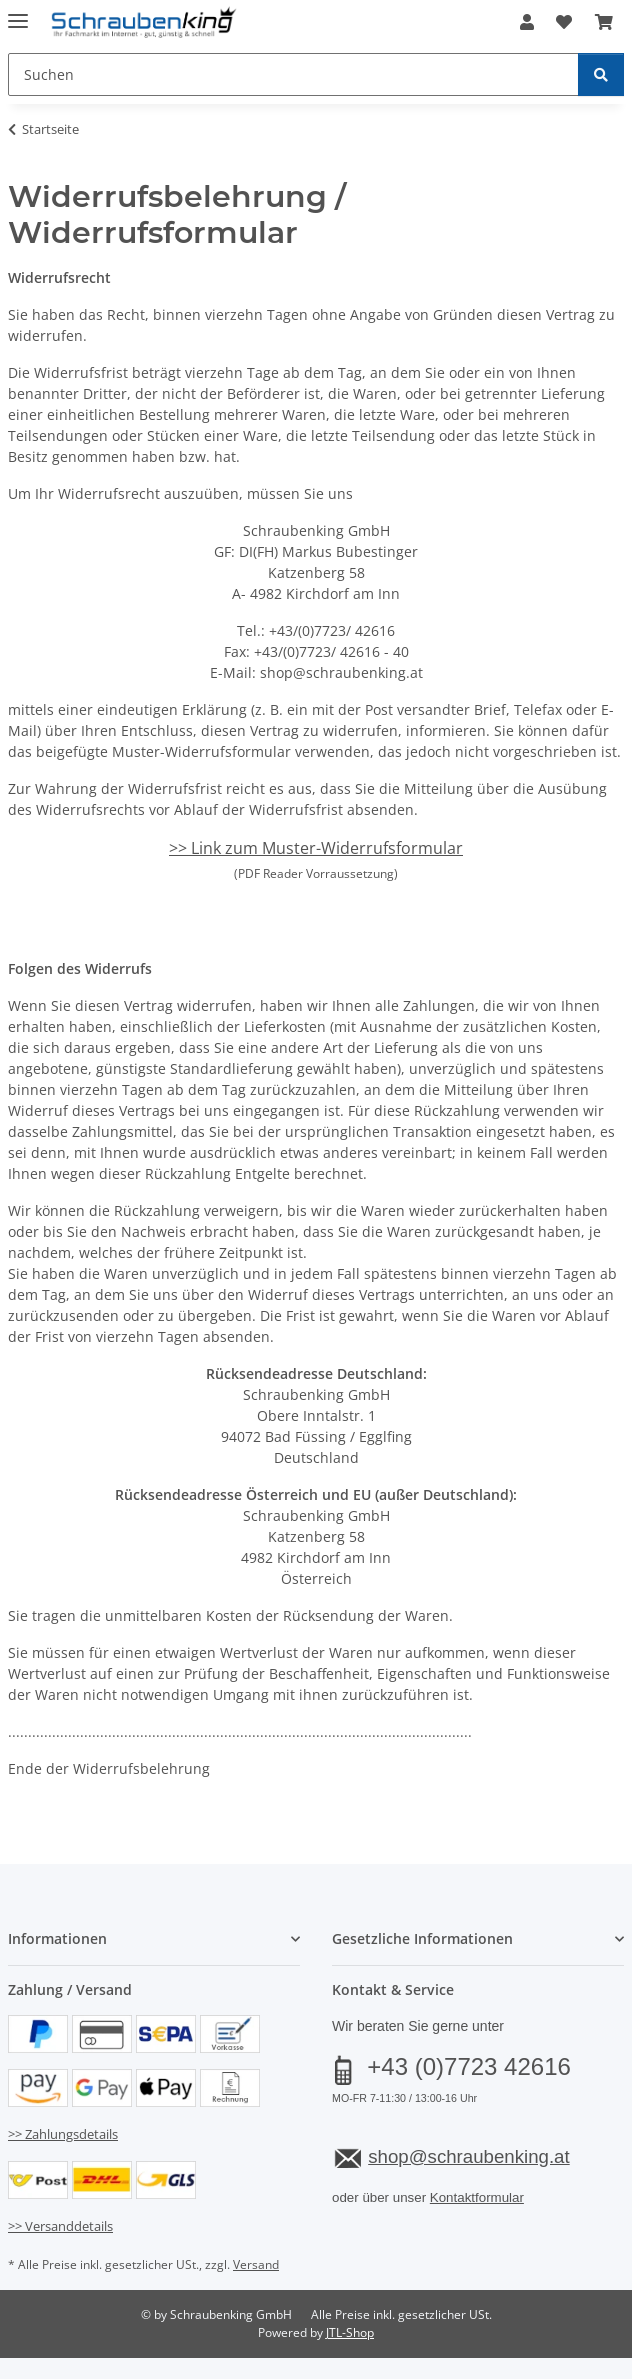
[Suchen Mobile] (293, 74)
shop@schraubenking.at (468, 2156)
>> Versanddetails (60, 2226)
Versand (256, 2264)
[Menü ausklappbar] (18, 12)
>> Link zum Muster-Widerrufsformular (316, 848)
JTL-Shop (350, 2332)
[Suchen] (601, 74)
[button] (527, 22)
